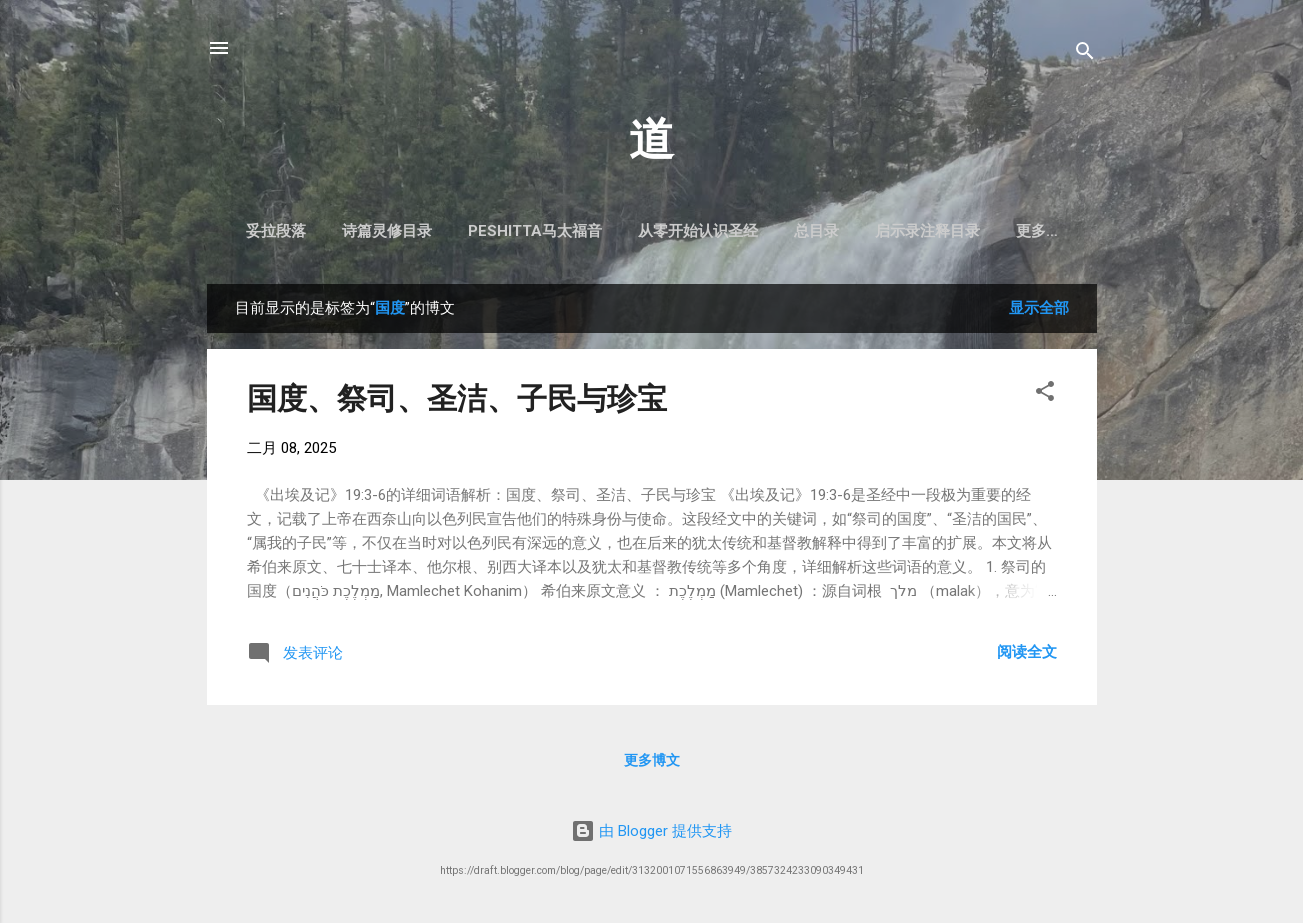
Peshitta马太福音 (574, 231)
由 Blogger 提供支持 (651, 831)
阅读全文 (1027, 656)
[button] (1045, 398)
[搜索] (1085, 54)
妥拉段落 (315, 231)
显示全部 (1039, 312)
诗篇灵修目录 (426, 231)
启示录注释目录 (966, 231)
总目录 (855, 231)
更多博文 (652, 764)
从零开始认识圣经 (737, 231)
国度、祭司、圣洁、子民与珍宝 (457, 402)
